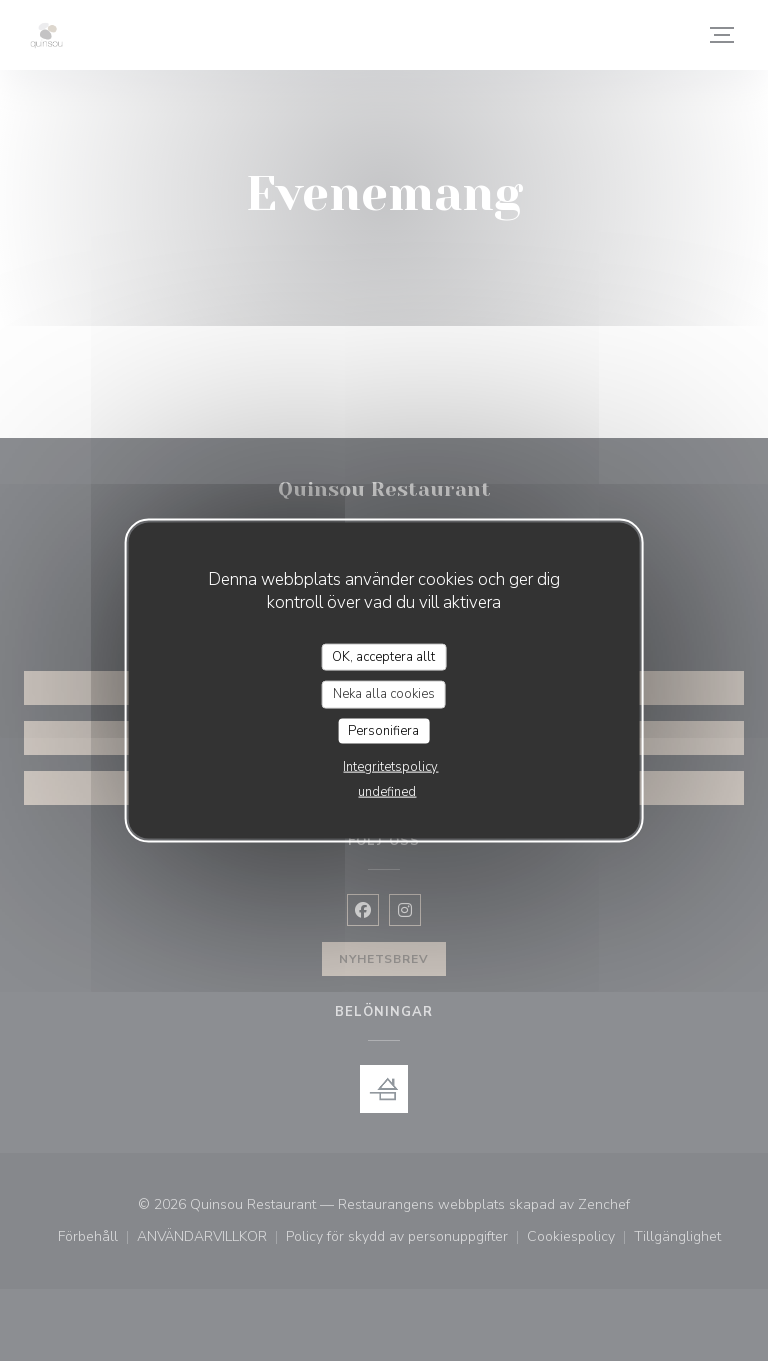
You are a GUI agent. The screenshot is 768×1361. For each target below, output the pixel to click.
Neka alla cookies (384, 694)
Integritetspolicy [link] (390, 767)
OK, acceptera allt (383, 656)
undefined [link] (387, 792)
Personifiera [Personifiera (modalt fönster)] (383, 730)
